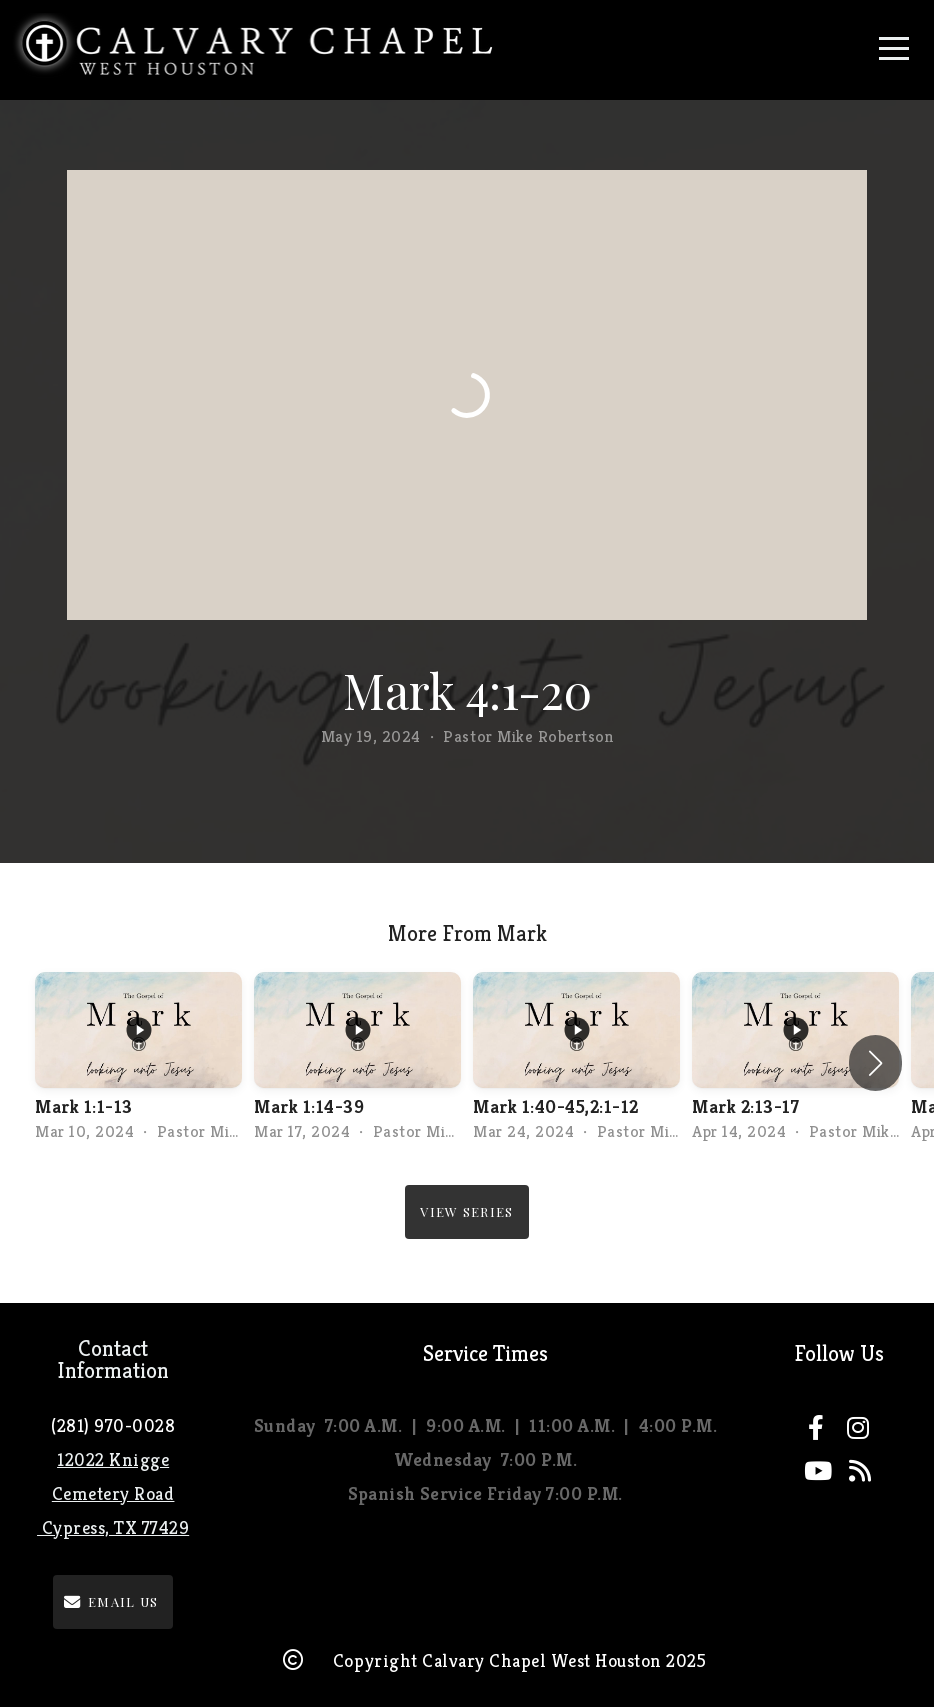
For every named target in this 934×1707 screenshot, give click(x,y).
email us (111, 1601)
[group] (138, 1063)
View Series (466, 1211)
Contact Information (113, 1359)
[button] (875, 1063)
